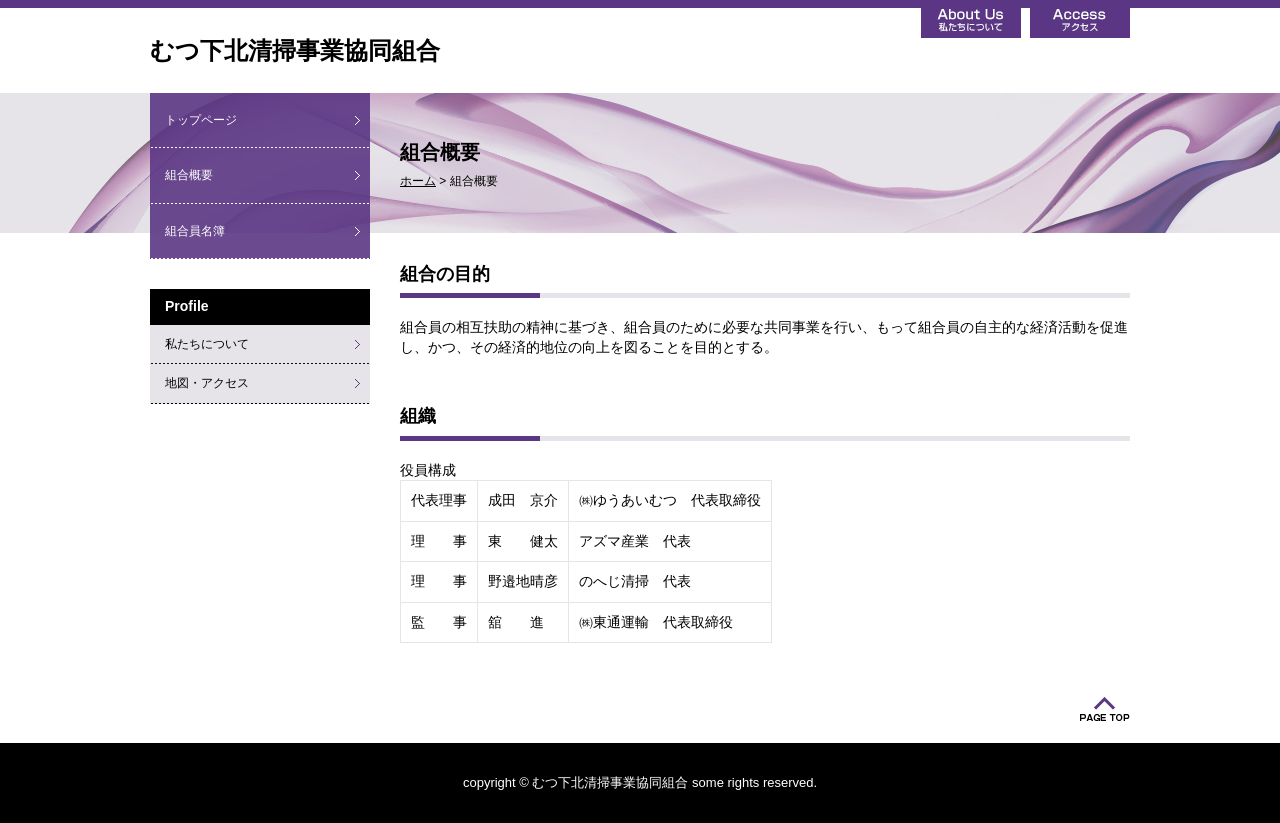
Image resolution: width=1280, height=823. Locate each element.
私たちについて (207, 344)
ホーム (418, 181)
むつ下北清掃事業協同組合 (295, 50)
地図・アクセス (207, 383)
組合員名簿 (195, 231)
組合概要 (189, 175)
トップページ (201, 120)
